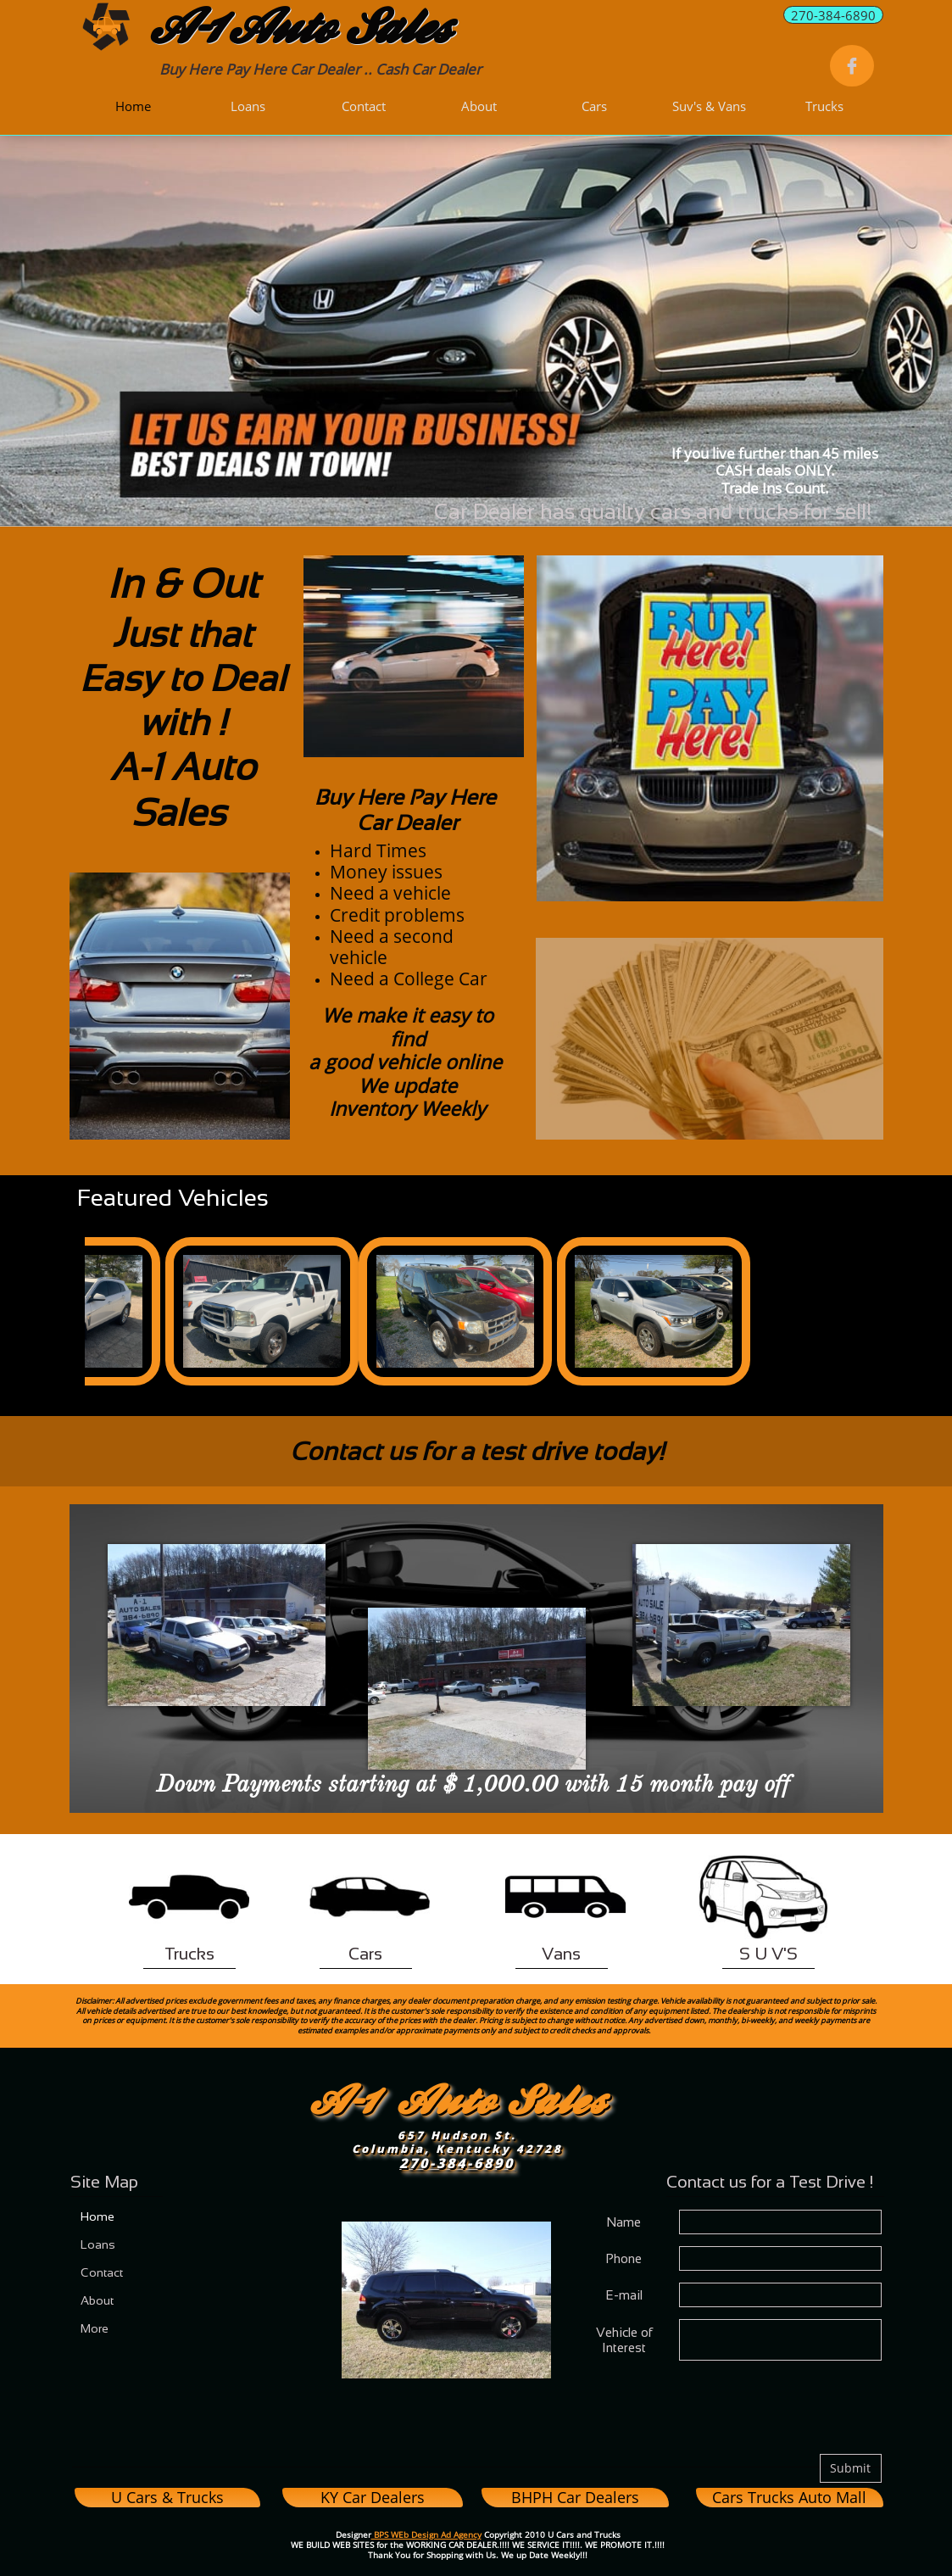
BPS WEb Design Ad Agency (426, 2534)
